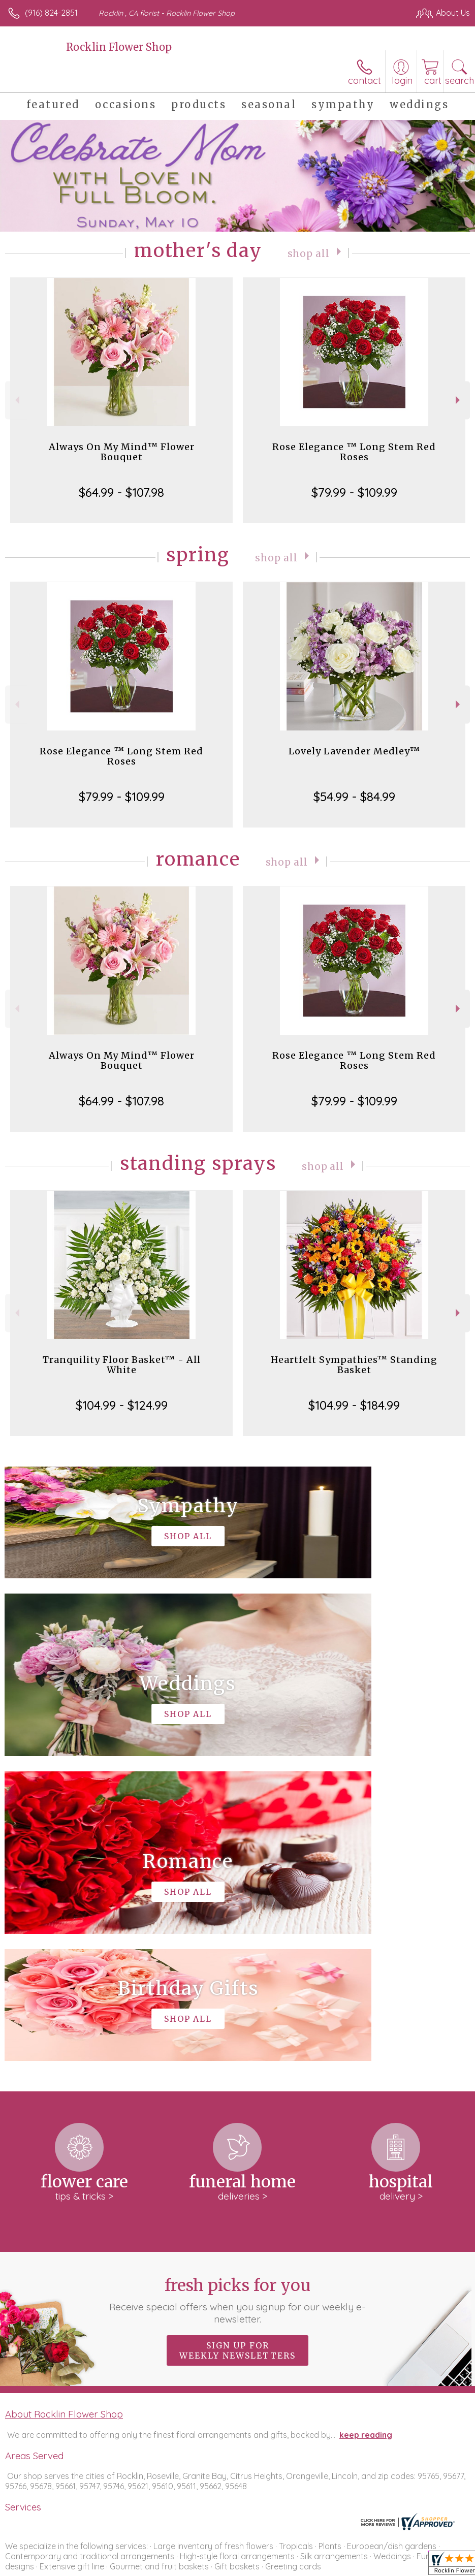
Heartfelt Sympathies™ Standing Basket (354, 1365)
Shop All (308, 253)
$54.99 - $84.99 (354, 796)
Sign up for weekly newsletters (237, 2046)
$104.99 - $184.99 (354, 1405)
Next (459, 400)
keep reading (365, 2130)
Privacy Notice (297, 2565)
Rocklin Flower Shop (119, 47)
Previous (16, 400)
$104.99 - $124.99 (122, 1405)
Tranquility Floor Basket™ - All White (122, 1365)
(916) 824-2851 (51, 13)
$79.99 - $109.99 (354, 492)
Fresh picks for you (237, 1995)
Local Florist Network (369, 2565)
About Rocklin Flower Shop (64, 2109)
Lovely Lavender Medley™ (354, 751)
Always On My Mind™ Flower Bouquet (122, 452)
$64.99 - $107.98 (121, 492)
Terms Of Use (237, 2565)
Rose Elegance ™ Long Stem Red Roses (354, 452)
